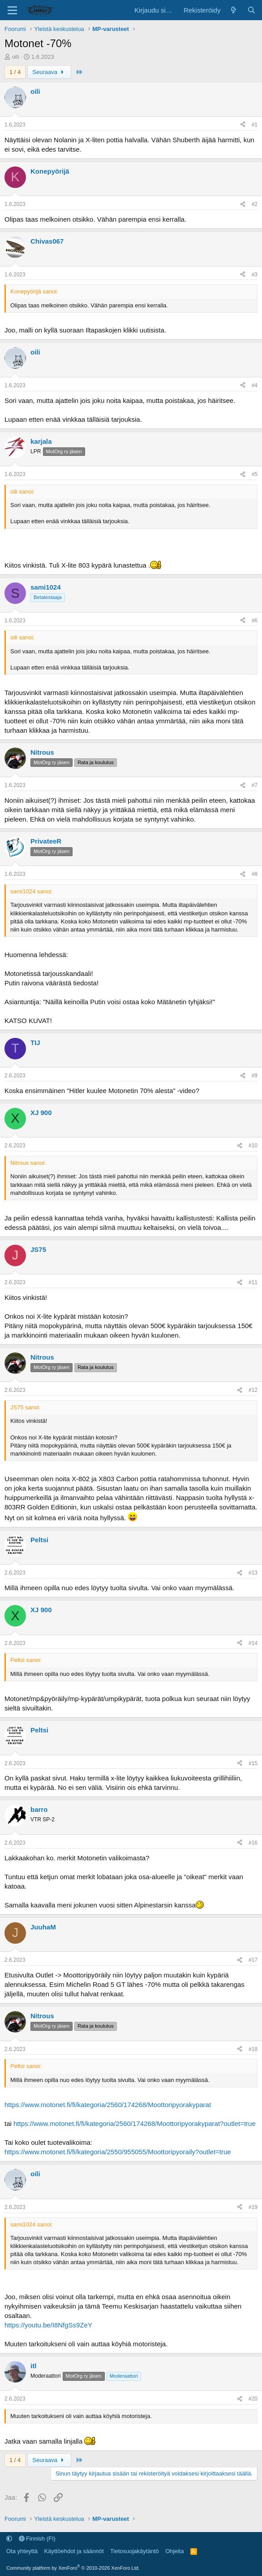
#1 (255, 125)
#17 (253, 1960)
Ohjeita (174, 2551)
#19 (253, 2207)
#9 (255, 1075)
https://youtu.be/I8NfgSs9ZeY (48, 2325)
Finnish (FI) (37, 2538)
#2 (255, 204)
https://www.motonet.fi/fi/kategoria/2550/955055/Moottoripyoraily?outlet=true (117, 2152)
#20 (253, 2399)
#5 (255, 474)
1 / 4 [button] (15, 72)
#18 (253, 2049)
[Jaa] (243, 125)
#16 (253, 1843)
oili (15, 56)
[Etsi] (251, 10)
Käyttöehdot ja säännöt (74, 2551)
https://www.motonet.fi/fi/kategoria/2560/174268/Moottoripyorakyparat (107, 2104)
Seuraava (49, 72)
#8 (255, 874)
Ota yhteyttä (22, 2551)
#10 (253, 1145)
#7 (255, 785)
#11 (253, 1282)
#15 (253, 1763)
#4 (255, 385)
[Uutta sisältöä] (233, 10)
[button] (9, 2538)
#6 (255, 620)
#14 (253, 1643)
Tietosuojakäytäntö (134, 2551)
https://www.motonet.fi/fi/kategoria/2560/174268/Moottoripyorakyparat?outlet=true (134, 2123)
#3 (255, 274)
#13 (253, 1573)
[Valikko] (12, 10)
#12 (253, 1390)
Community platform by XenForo (73, 2568)
